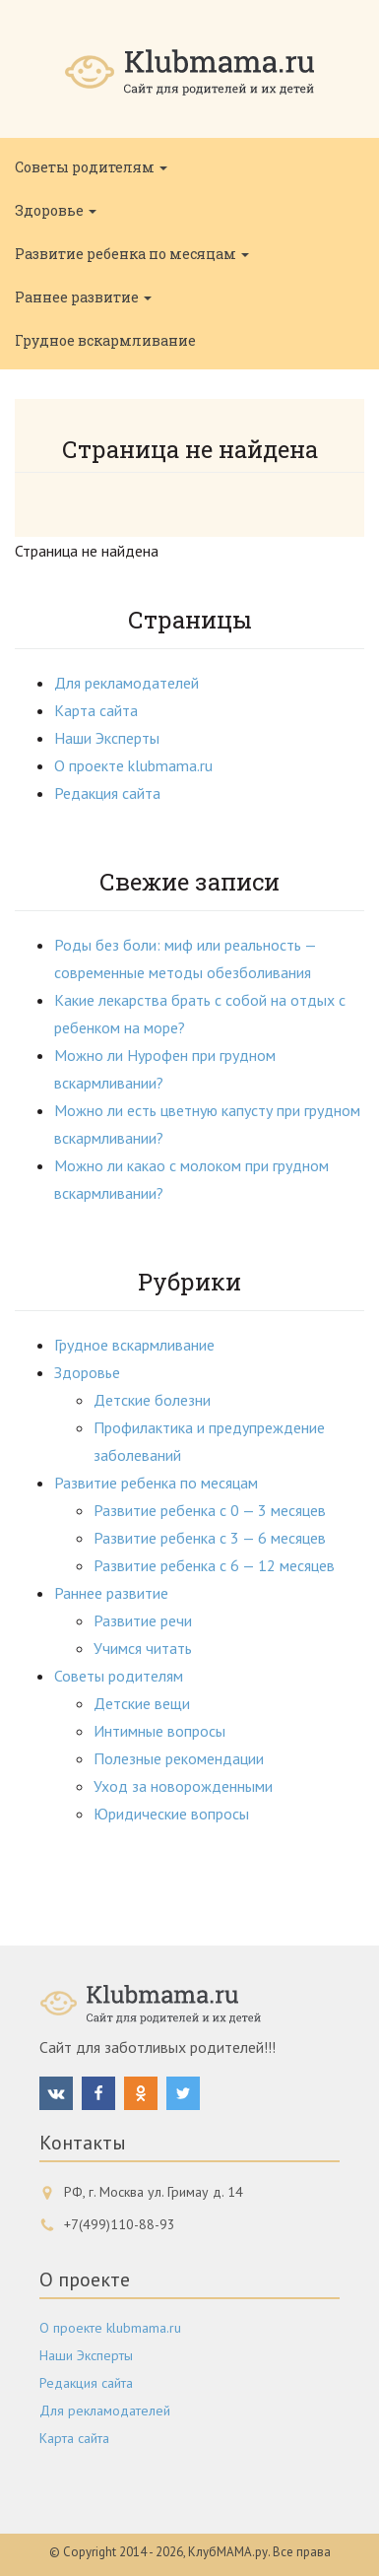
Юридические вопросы (171, 1813)
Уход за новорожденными (183, 1786)
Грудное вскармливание (105, 340)
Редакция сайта (107, 793)
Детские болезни (152, 1400)
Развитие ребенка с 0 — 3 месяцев (210, 1510)
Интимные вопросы (159, 1731)
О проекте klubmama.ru (133, 765)
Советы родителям (91, 167)
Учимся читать (143, 1648)
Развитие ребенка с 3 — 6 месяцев (210, 1538)
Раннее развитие (83, 297)
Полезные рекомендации (179, 1758)
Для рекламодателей (126, 683)
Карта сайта (96, 710)
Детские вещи (142, 1703)
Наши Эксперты (106, 738)
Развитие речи (143, 1620)
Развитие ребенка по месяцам (132, 253)
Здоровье (55, 210)
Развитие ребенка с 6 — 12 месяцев (214, 1565)
